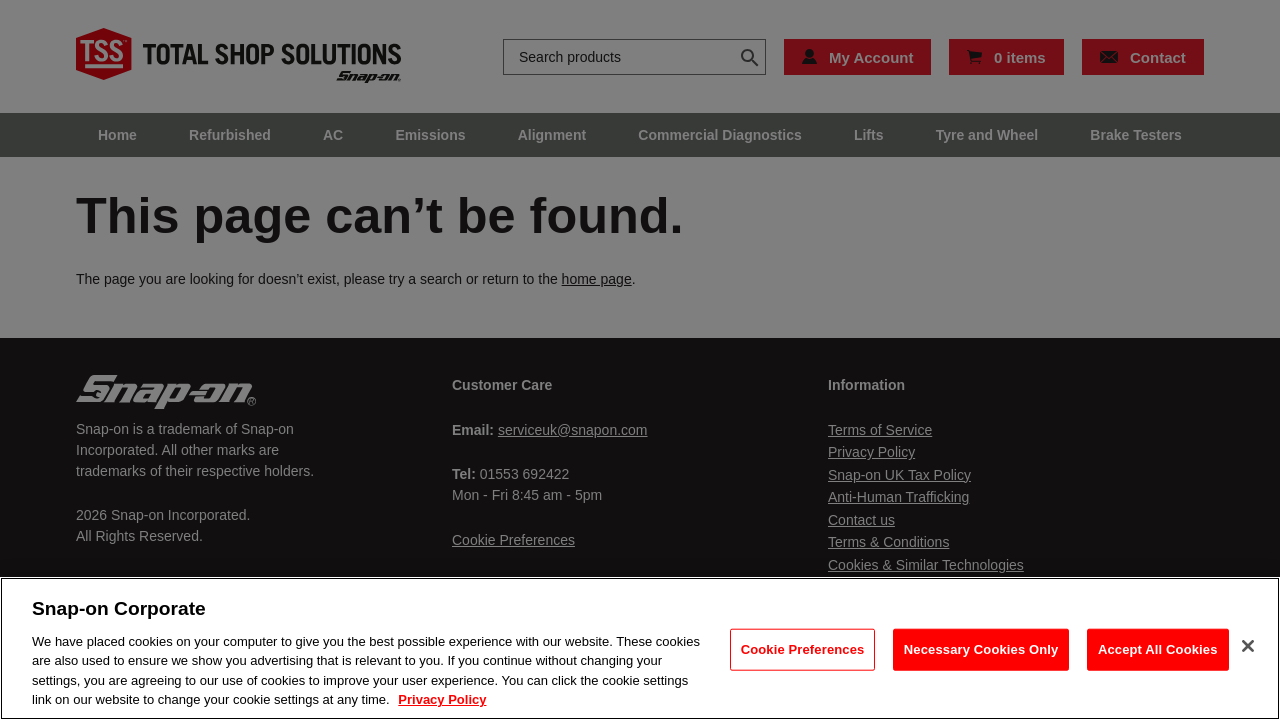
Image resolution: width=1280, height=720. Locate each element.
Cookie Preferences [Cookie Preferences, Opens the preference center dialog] (803, 649)
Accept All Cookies (1158, 649)
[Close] (1248, 646)
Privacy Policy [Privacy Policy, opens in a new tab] (442, 699)
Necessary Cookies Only (981, 649)
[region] (640, 648)
